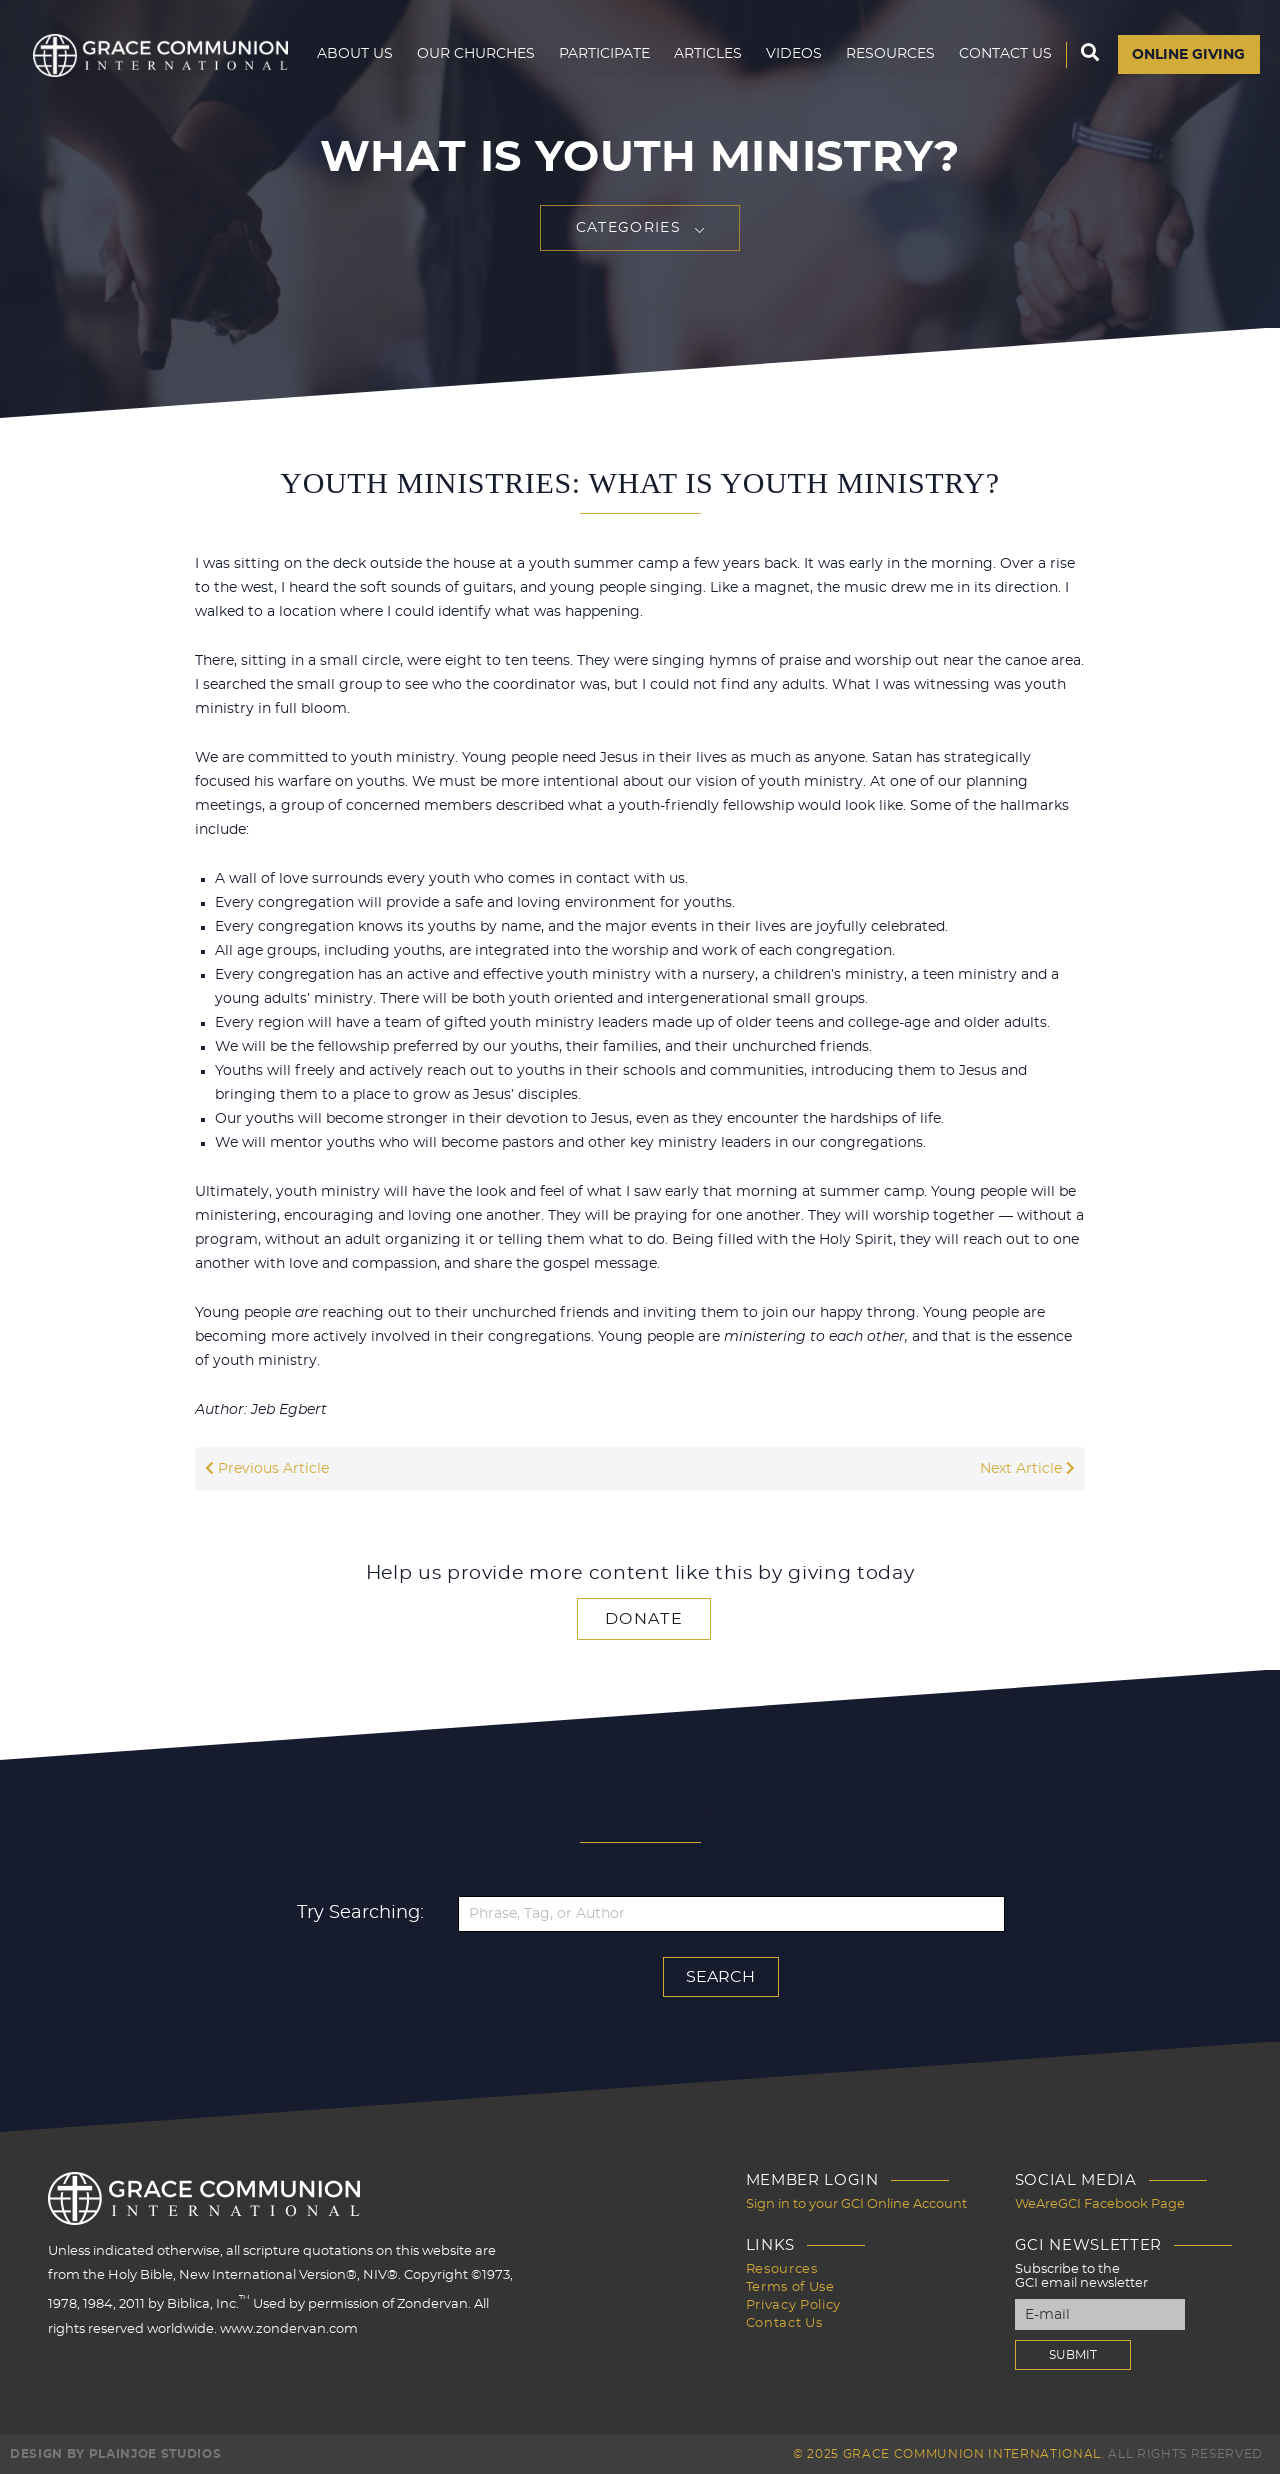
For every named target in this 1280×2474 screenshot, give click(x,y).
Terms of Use (790, 2287)
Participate (603, 56)
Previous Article (267, 1469)
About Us (354, 56)
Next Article (1027, 1469)
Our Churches (475, 56)
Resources (889, 56)
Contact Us (1004, 56)
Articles (707, 56)
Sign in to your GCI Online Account (856, 2204)
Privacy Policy (793, 2305)
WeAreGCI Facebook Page (1100, 2204)
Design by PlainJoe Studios (115, 2454)
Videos (793, 56)
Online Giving (1188, 57)
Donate (644, 1619)
